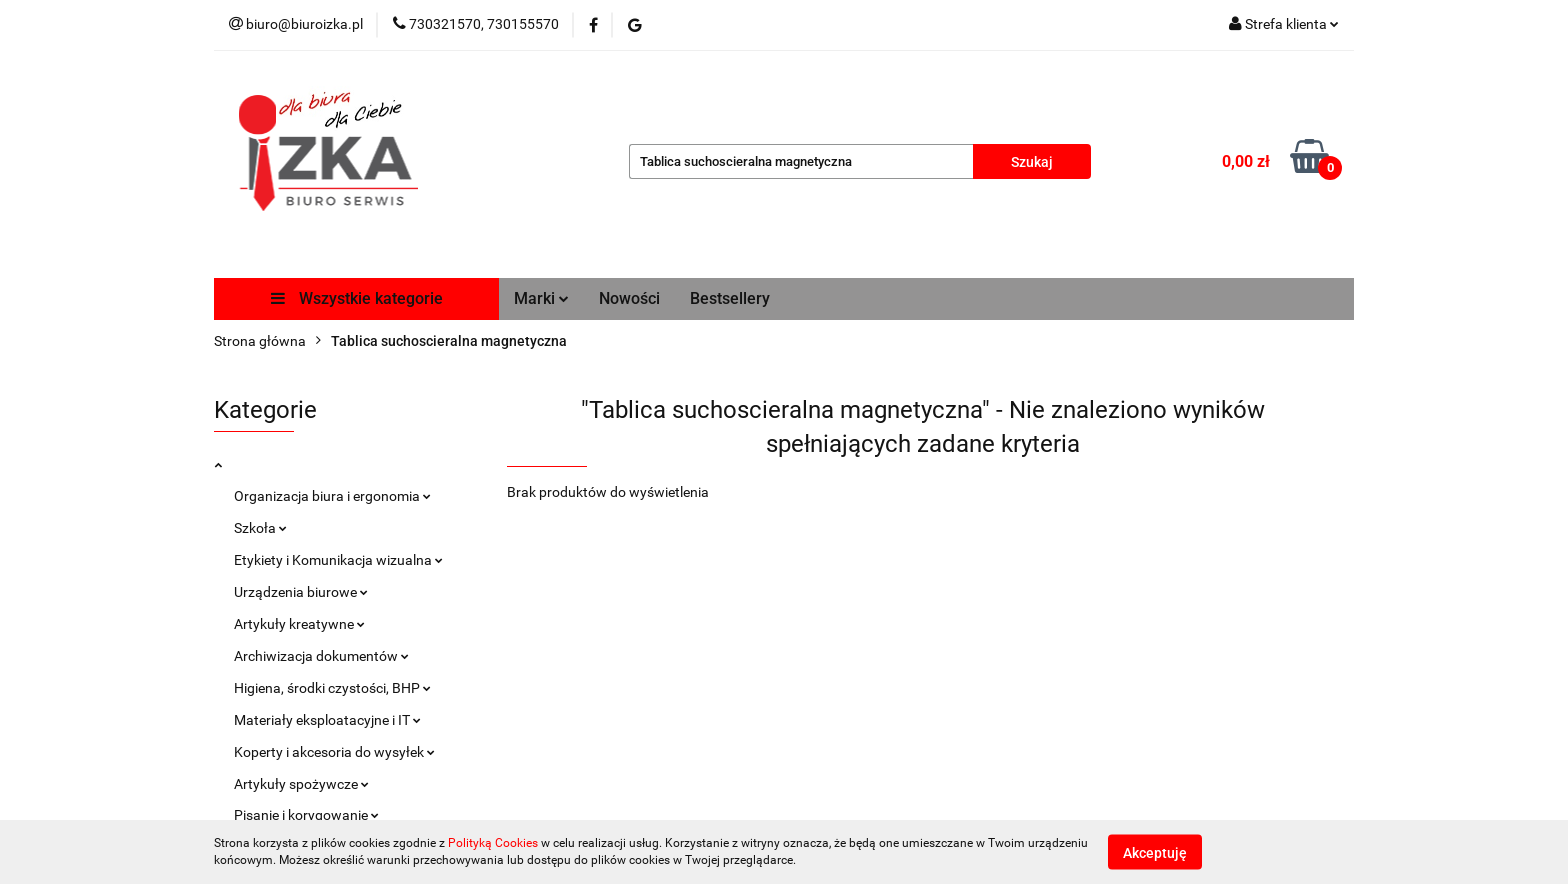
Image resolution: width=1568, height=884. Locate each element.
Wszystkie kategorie (357, 298)
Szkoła (260, 528)
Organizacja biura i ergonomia (332, 496)
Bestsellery (730, 298)
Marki (541, 298)
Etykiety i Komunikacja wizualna (338, 560)
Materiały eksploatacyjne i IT (327, 720)
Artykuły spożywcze (301, 784)
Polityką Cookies (493, 843)
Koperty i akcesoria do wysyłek (334, 752)
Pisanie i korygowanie (306, 815)
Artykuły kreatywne (299, 624)
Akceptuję (1155, 852)
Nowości (629, 298)
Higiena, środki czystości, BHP (332, 688)
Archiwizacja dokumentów (321, 656)
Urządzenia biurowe (301, 592)
